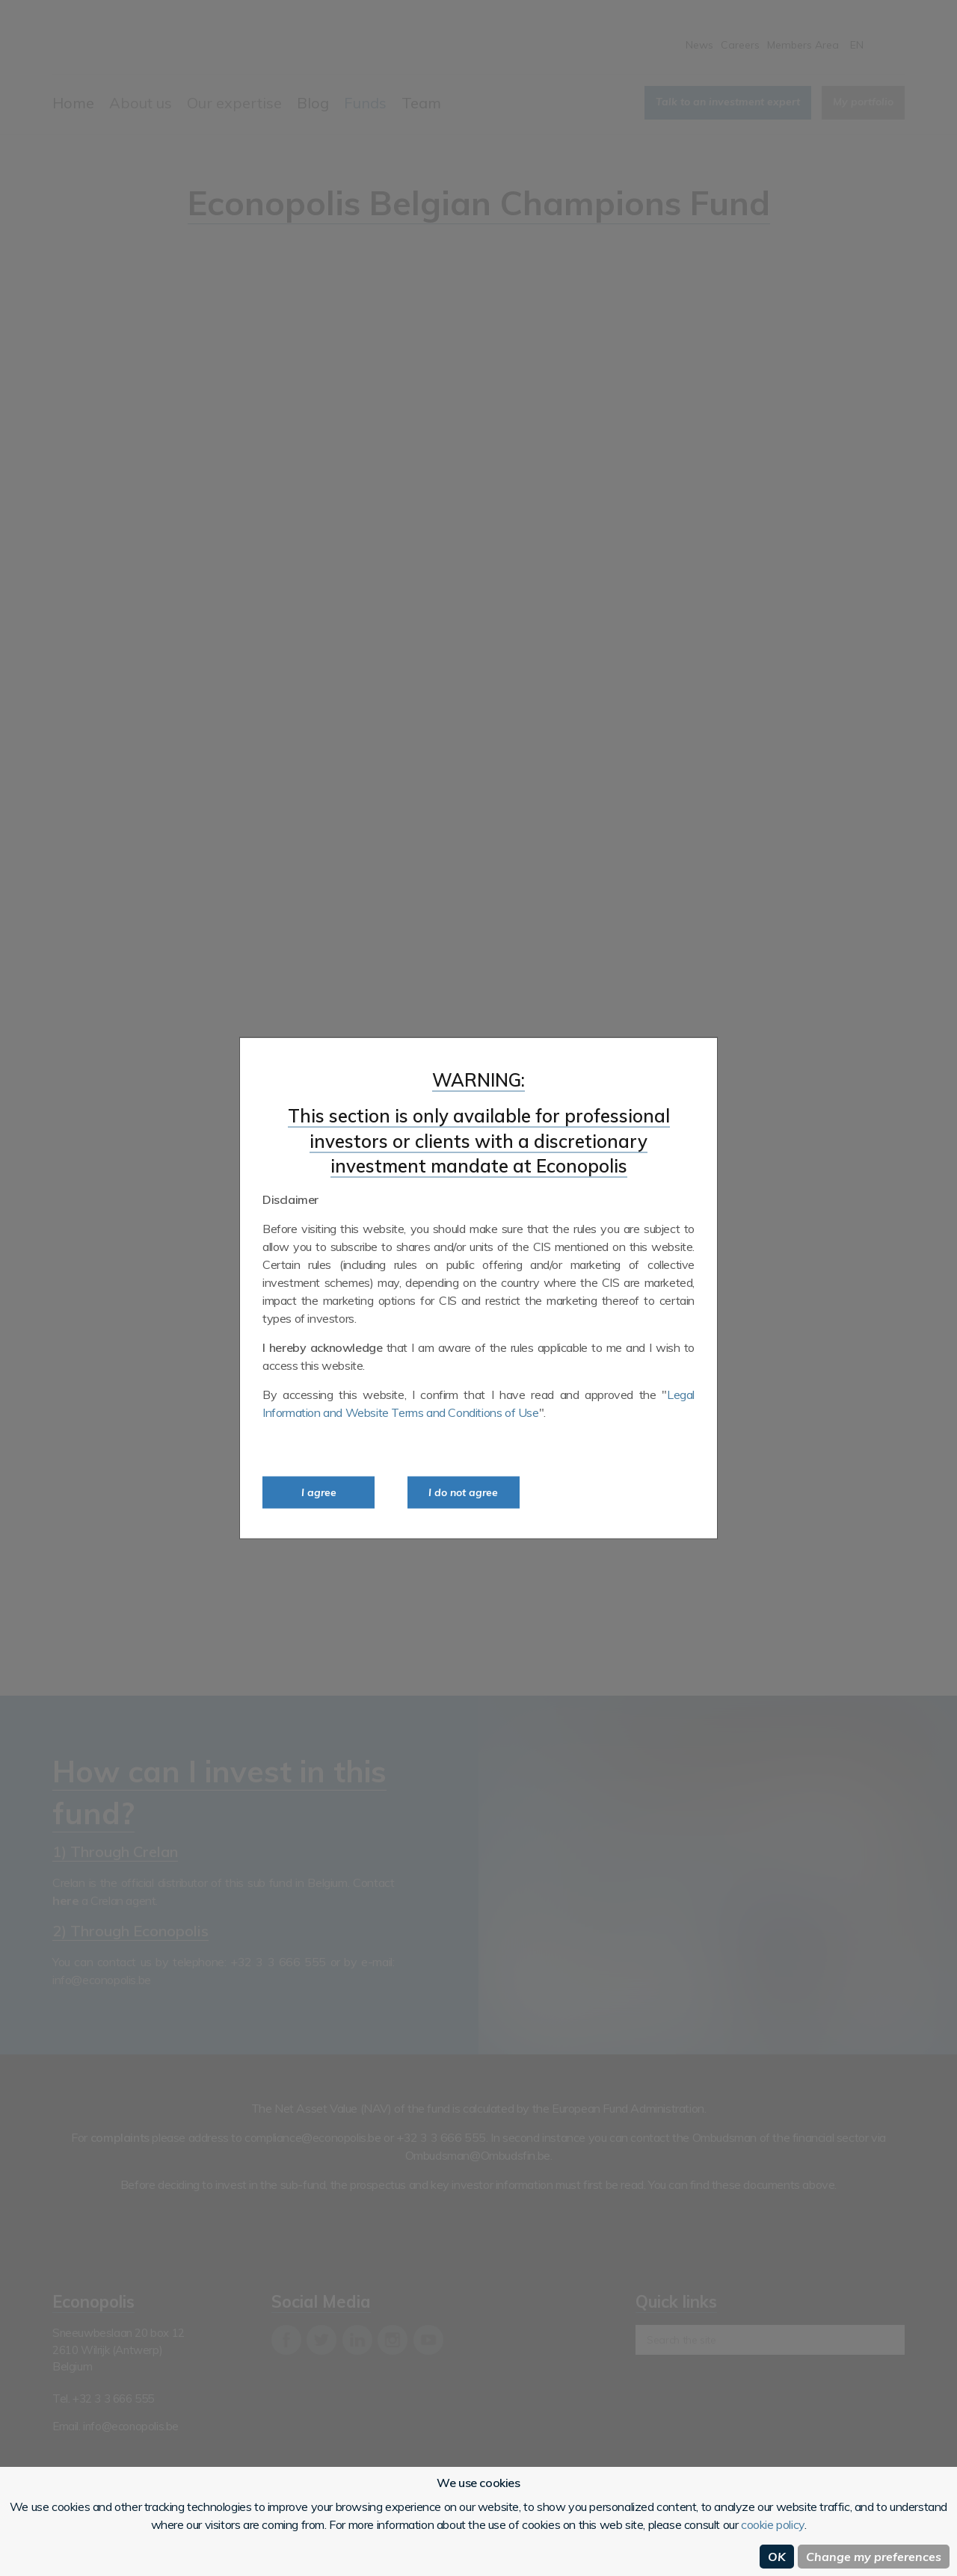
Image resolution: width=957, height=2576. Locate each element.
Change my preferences (873, 2556)
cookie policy (772, 2524)
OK (777, 2556)
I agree (318, 1491)
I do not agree (463, 1491)
